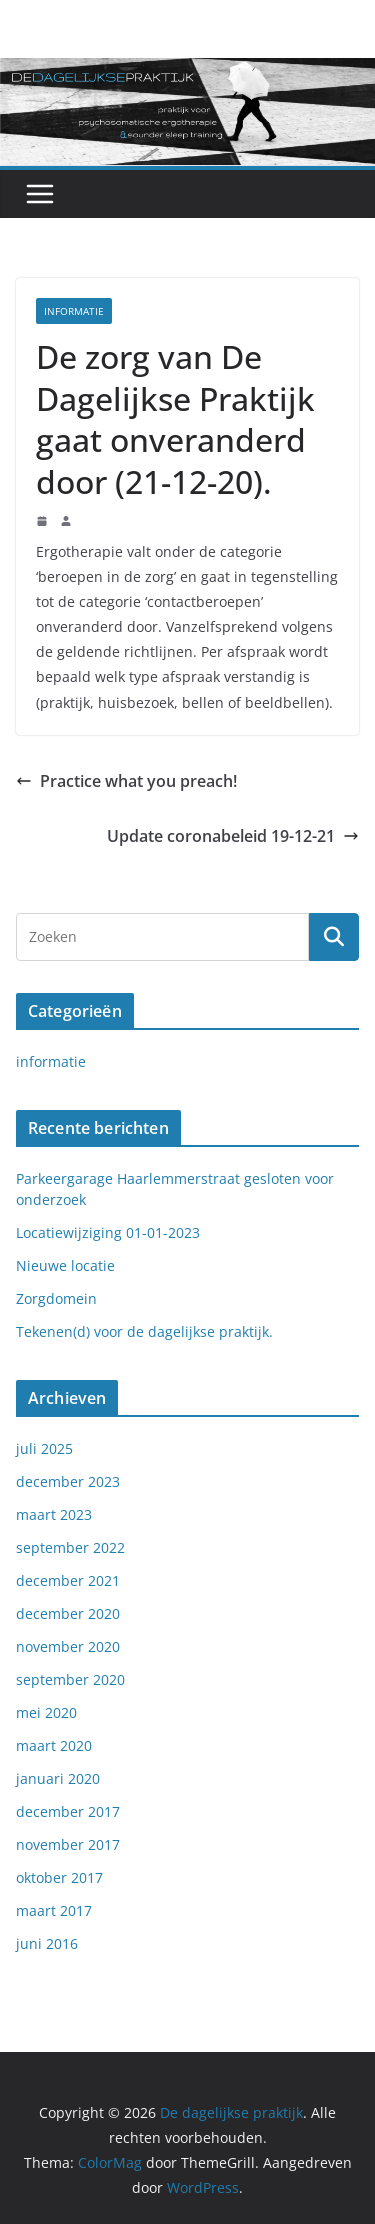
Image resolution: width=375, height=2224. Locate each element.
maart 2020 (54, 1745)
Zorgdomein (56, 1298)
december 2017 (68, 1811)
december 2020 (68, 1613)
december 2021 (68, 1580)
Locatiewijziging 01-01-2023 (108, 1232)
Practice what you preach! (126, 781)
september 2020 (70, 1679)
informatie (74, 311)
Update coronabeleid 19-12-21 (233, 836)
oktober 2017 (59, 1877)
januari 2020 (58, 1778)
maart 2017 (54, 1910)
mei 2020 (46, 1712)
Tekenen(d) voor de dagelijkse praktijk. (144, 1331)
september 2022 (70, 1547)
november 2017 (68, 1844)
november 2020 (68, 1646)
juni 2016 (47, 1943)
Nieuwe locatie (65, 1265)
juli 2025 (44, 1448)
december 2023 (68, 1481)
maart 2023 (54, 1514)
